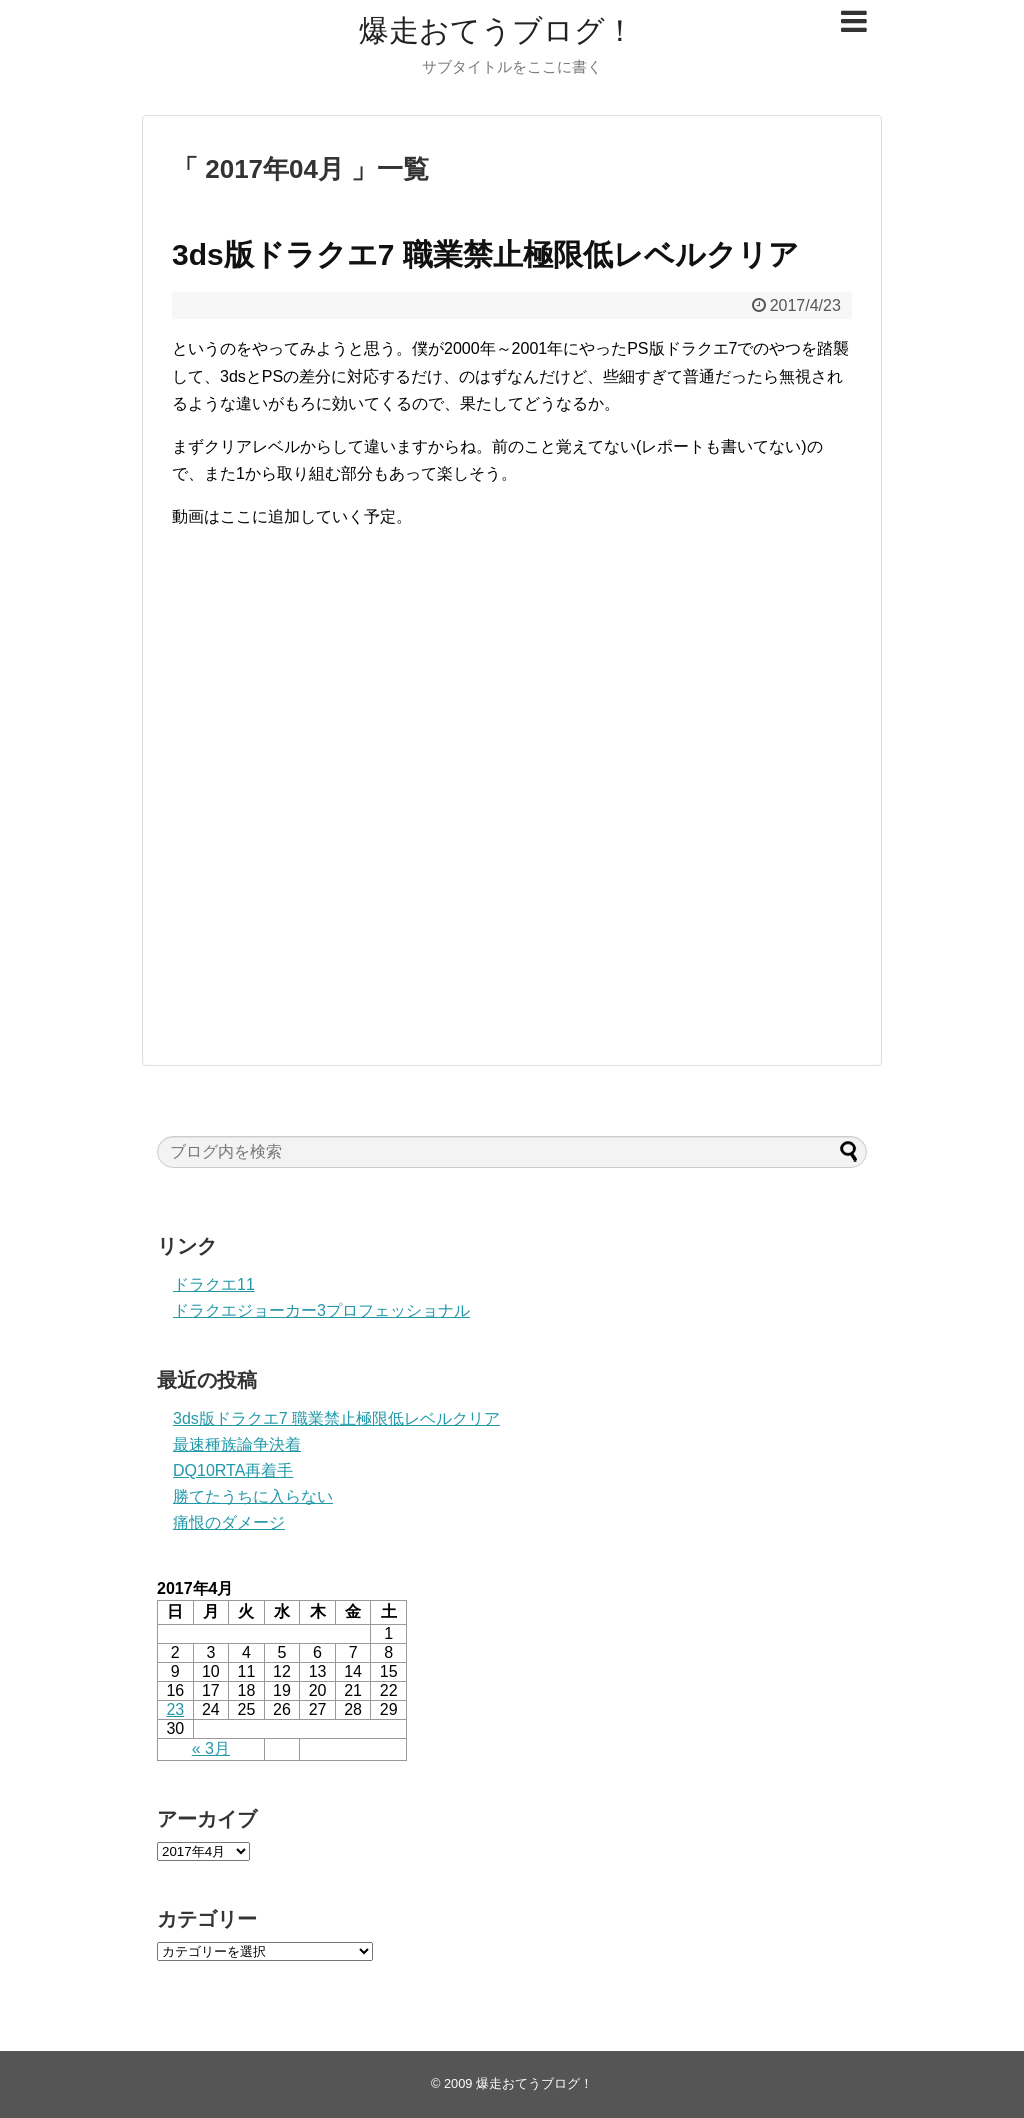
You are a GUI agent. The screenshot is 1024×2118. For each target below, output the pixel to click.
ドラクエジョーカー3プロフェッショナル (321, 1310)
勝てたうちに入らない (253, 1496)
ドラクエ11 (214, 1284)
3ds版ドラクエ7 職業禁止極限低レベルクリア (485, 254)
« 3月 (211, 1748)
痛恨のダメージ (229, 1522)
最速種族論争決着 (237, 1444)
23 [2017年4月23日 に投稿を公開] (175, 1709)
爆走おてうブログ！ (497, 30)
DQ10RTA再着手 (233, 1470)
